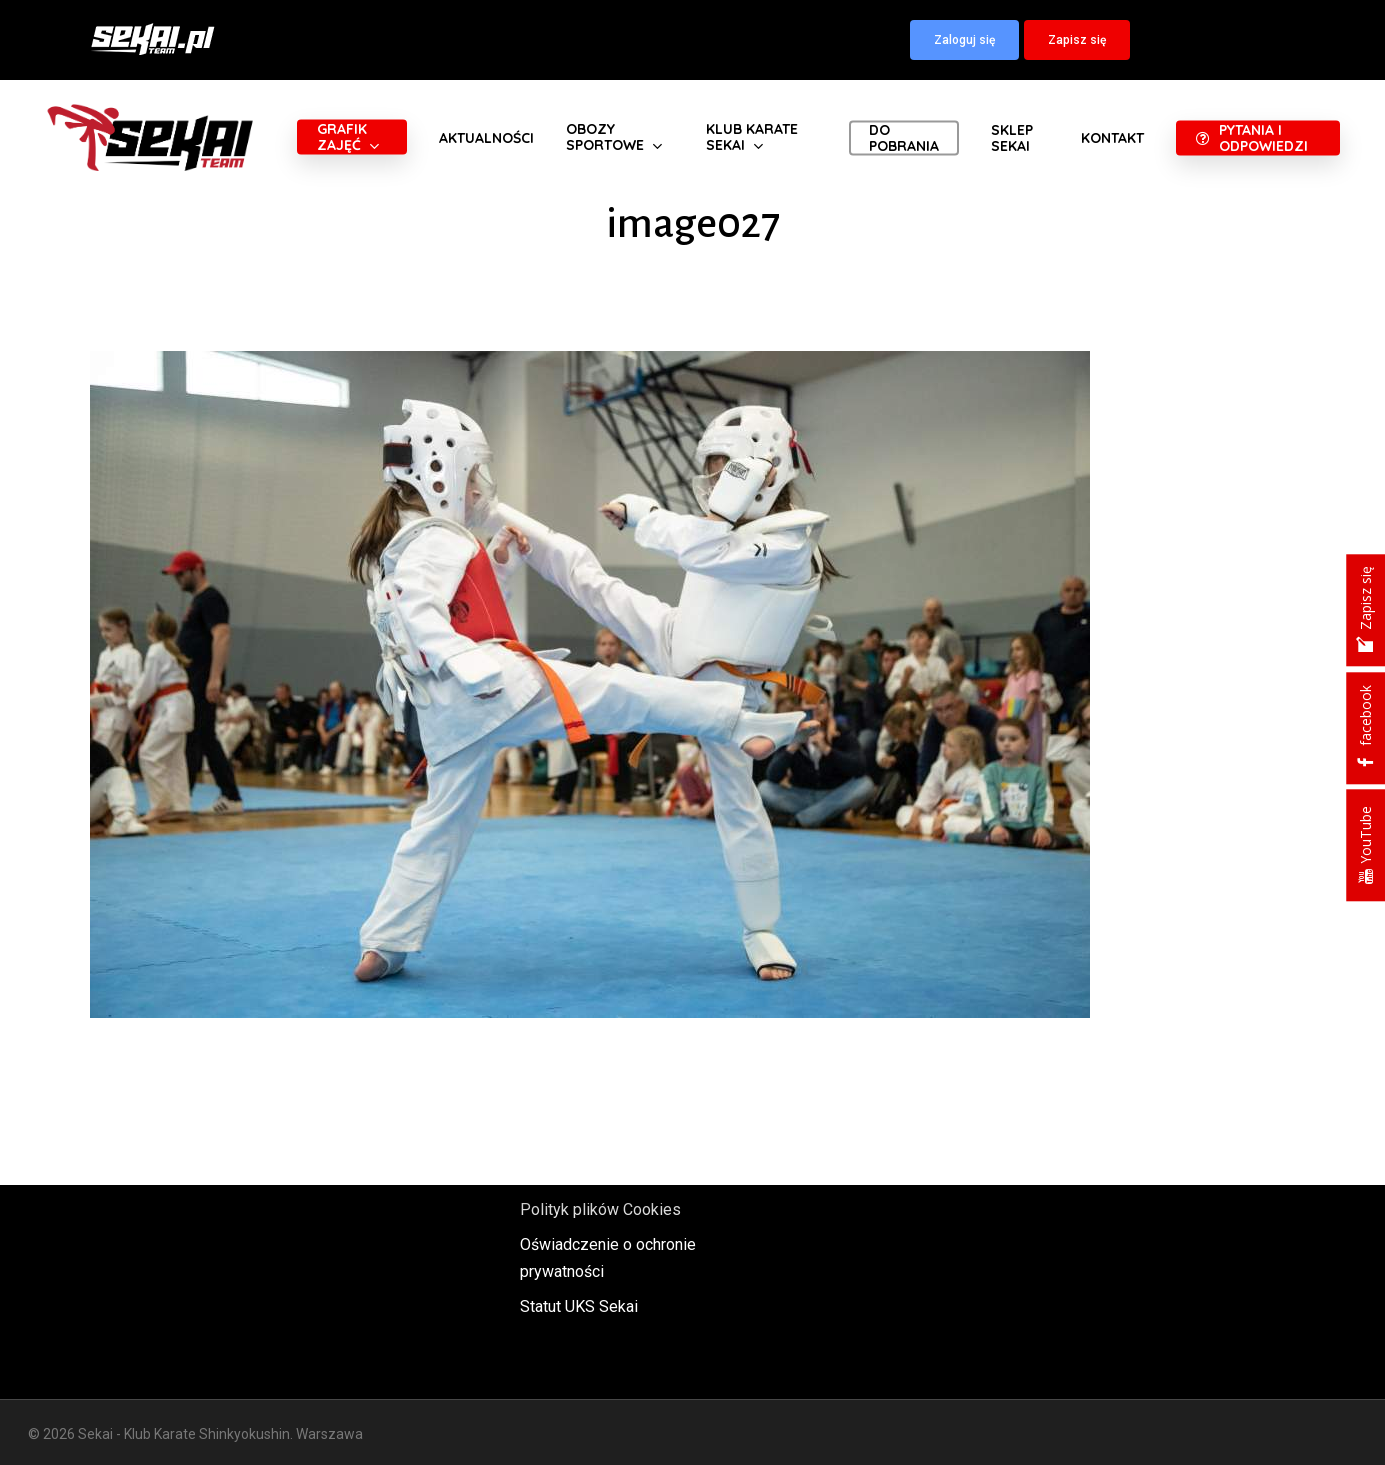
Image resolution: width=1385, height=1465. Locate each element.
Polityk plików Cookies (600, 1209)
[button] (964, 40)
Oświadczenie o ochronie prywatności (608, 1258)
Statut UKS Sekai (579, 1306)
